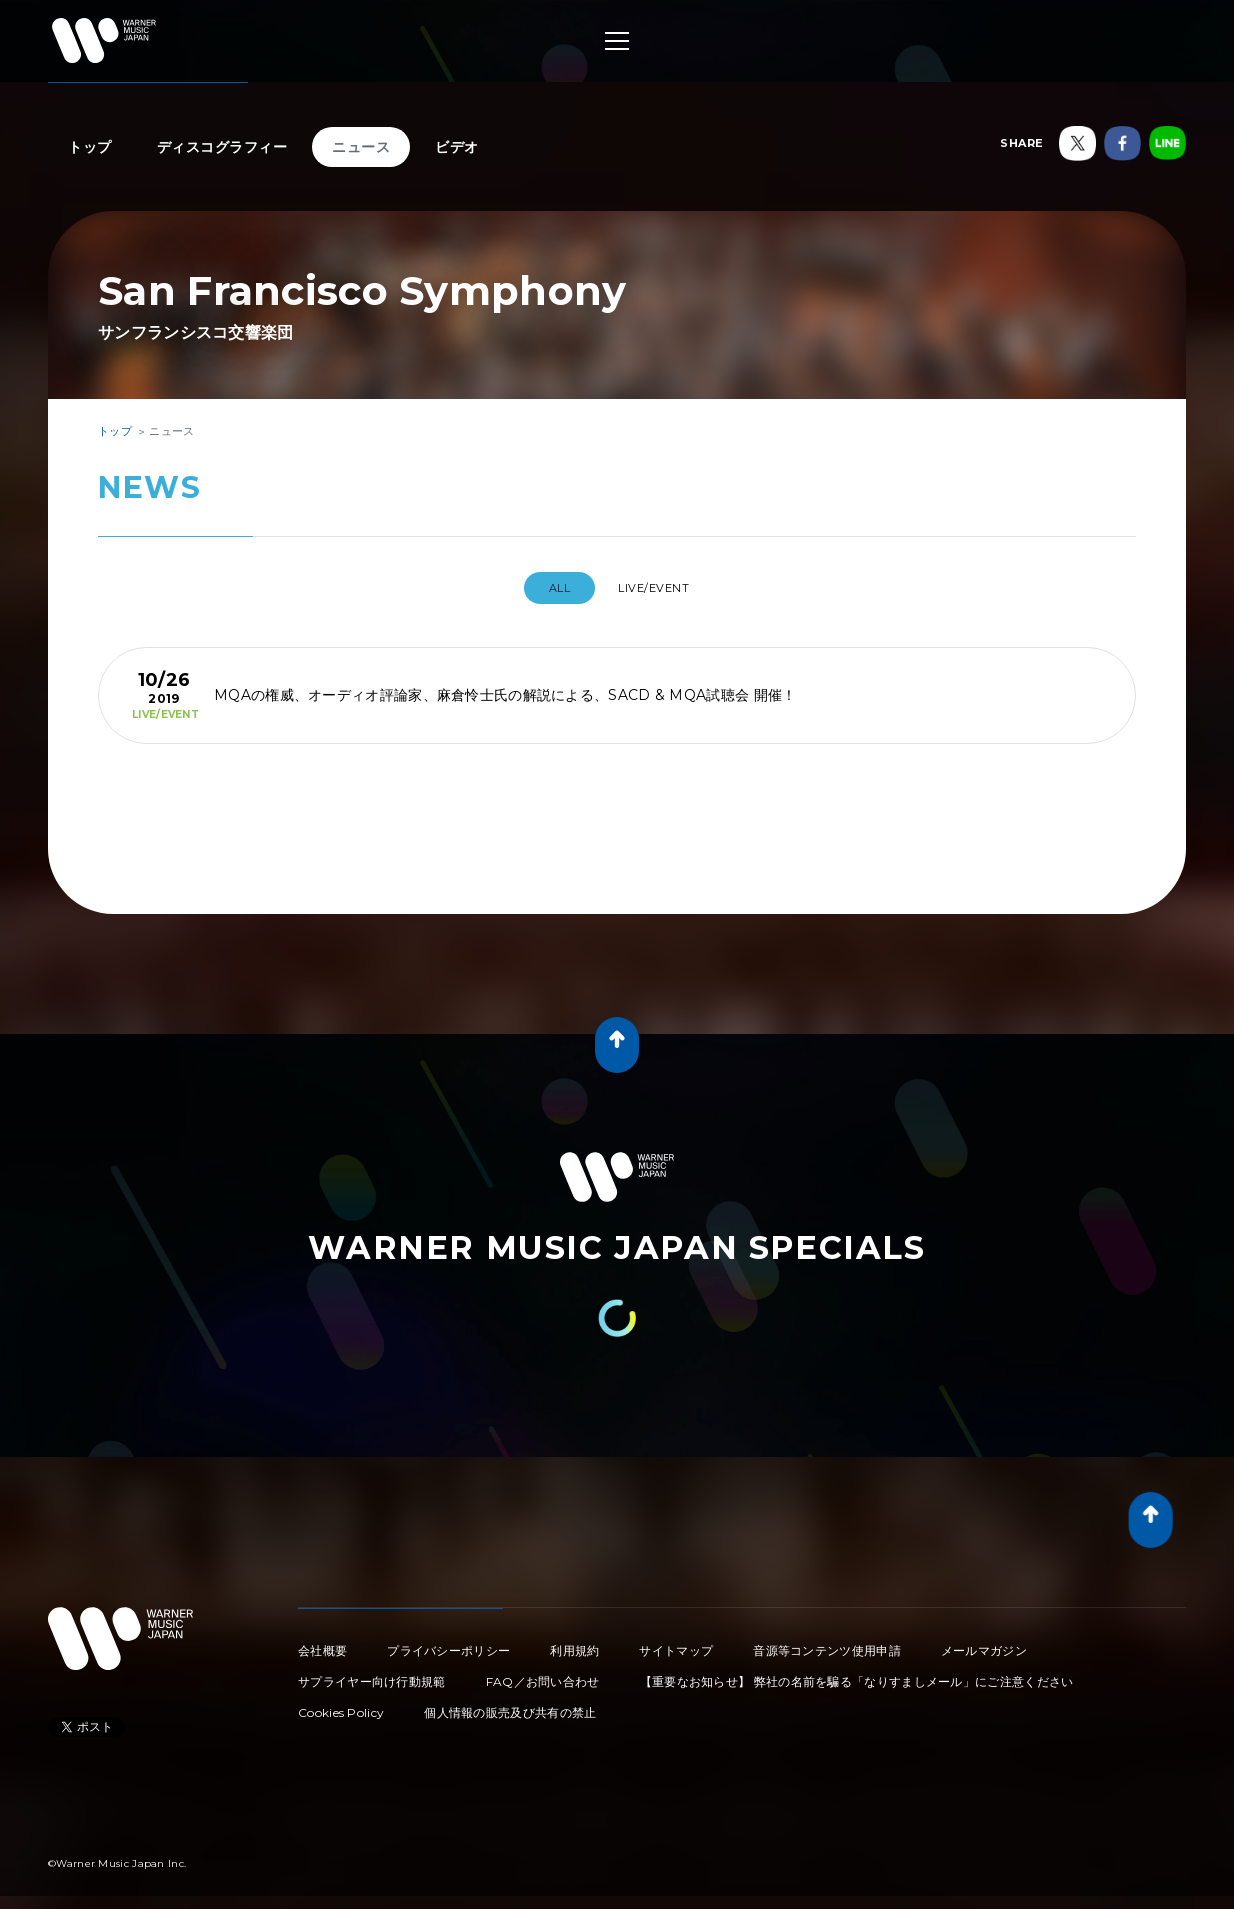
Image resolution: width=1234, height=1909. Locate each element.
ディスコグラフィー (222, 147)
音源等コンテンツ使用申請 (827, 1642)
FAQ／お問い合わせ (543, 1673)
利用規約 (574, 1642)
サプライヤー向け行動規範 (372, 1673)
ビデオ (457, 147)
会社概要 (322, 1642)
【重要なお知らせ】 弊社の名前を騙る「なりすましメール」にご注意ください (857, 1673)
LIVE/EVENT (660, 588)
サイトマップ (676, 1642)
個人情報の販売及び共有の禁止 (510, 1704)
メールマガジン (984, 1642)
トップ (90, 147)
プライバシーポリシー (448, 1642)
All (549, 588)
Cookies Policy (341, 1704)
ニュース (361, 147)
